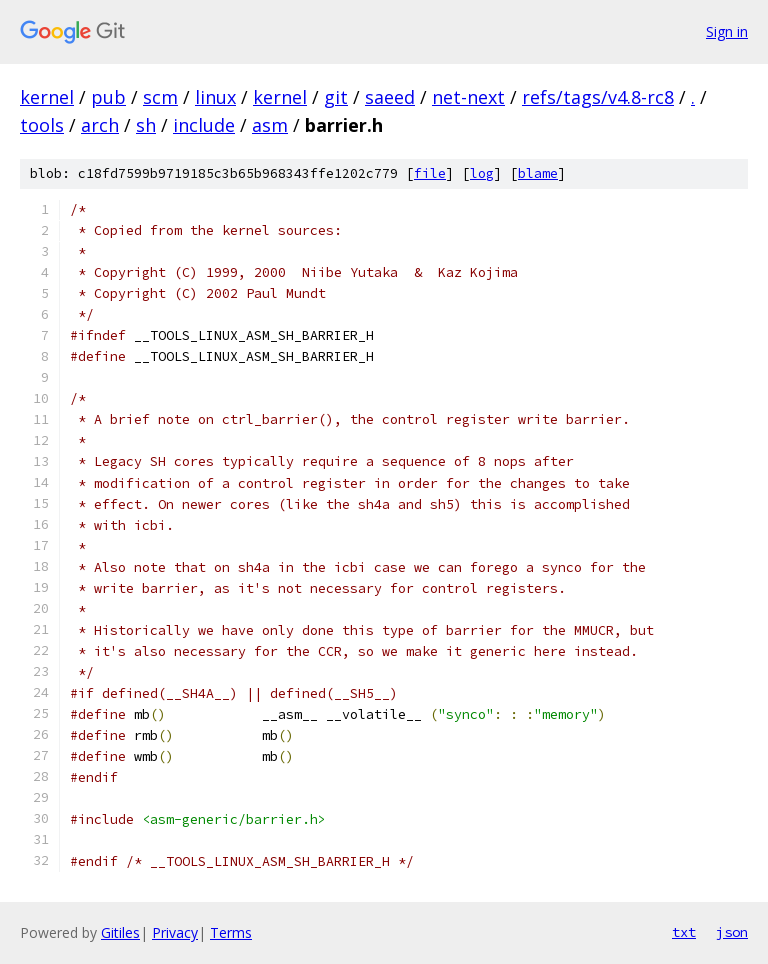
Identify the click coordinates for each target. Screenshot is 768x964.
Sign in (727, 31)
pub (108, 97)
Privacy (175, 932)
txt (684, 932)
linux (215, 97)
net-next (468, 97)
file (430, 173)
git (336, 97)
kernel (47, 97)
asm (270, 125)
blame (538, 173)
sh (146, 125)
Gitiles (120, 932)
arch (100, 125)
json (732, 932)
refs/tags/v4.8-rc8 (598, 97)
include (204, 125)
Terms (231, 932)
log (482, 173)
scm (160, 97)
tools (42, 125)
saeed (390, 97)
